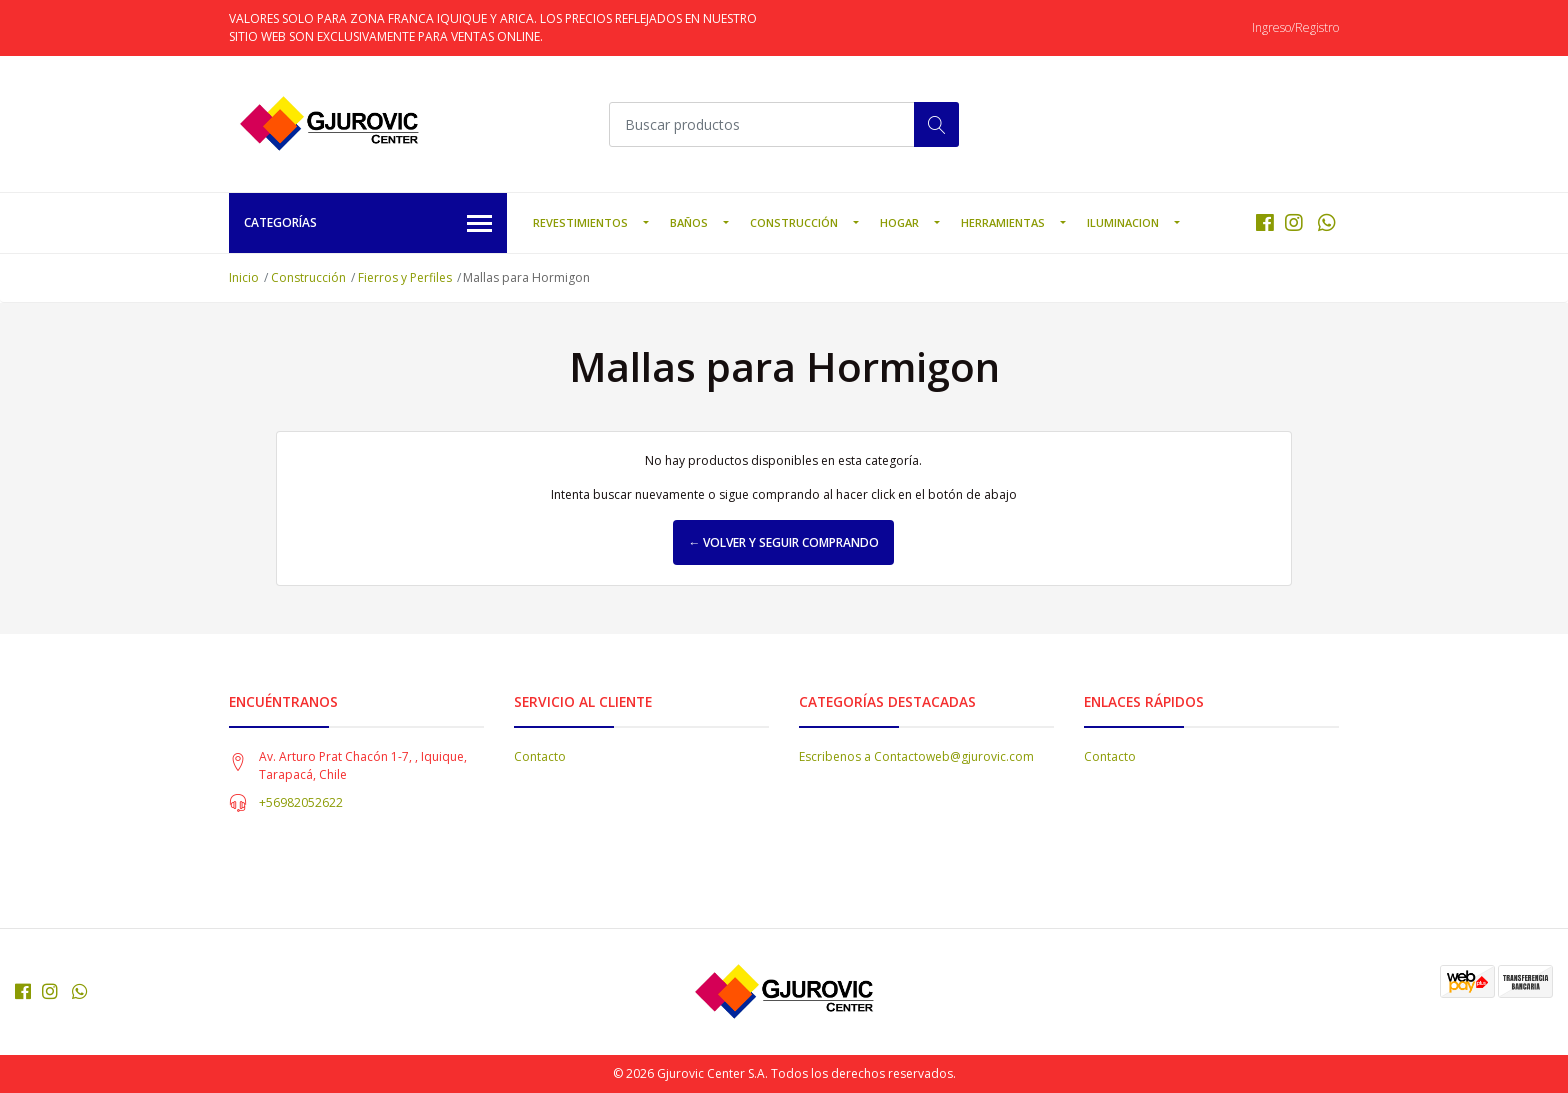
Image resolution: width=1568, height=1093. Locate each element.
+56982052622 (301, 802)
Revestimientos (580, 222)
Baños (689, 222)
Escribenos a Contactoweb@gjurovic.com (916, 756)
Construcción (794, 222)
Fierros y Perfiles (405, 277)
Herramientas (1003, 222)
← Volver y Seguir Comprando (783, 542)
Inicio (244, 277)
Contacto (540, 756)
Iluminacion (1123, 222)
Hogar (899, 222)
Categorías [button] (368, 224)
